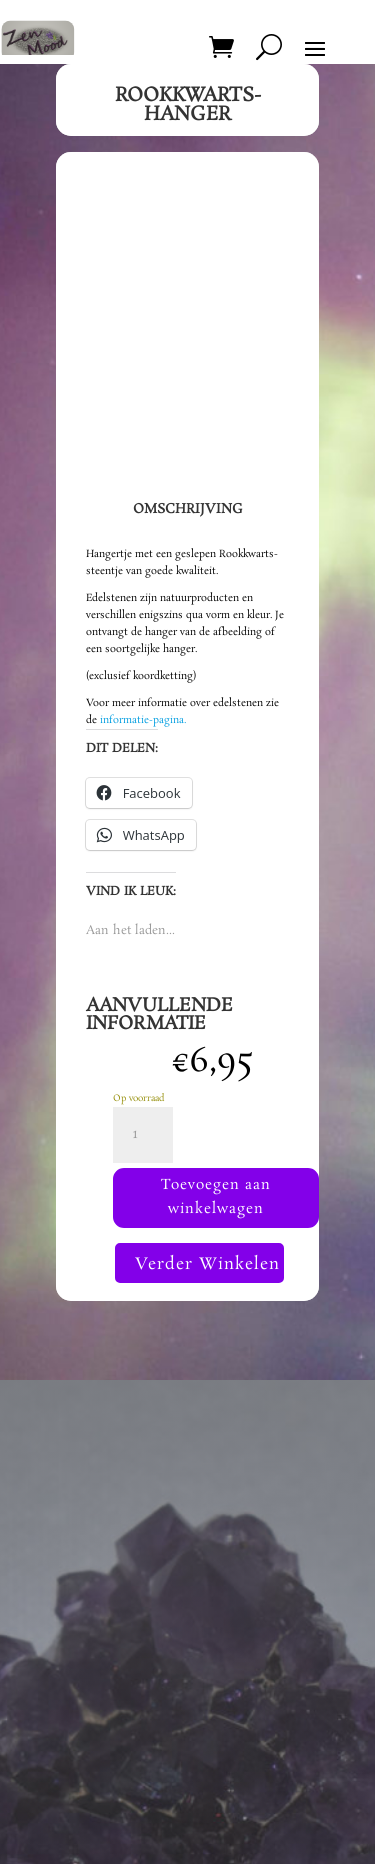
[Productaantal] (143, 1135)
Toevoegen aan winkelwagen (216, 1197)
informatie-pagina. (143, 720)
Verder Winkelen (207, 1264)
